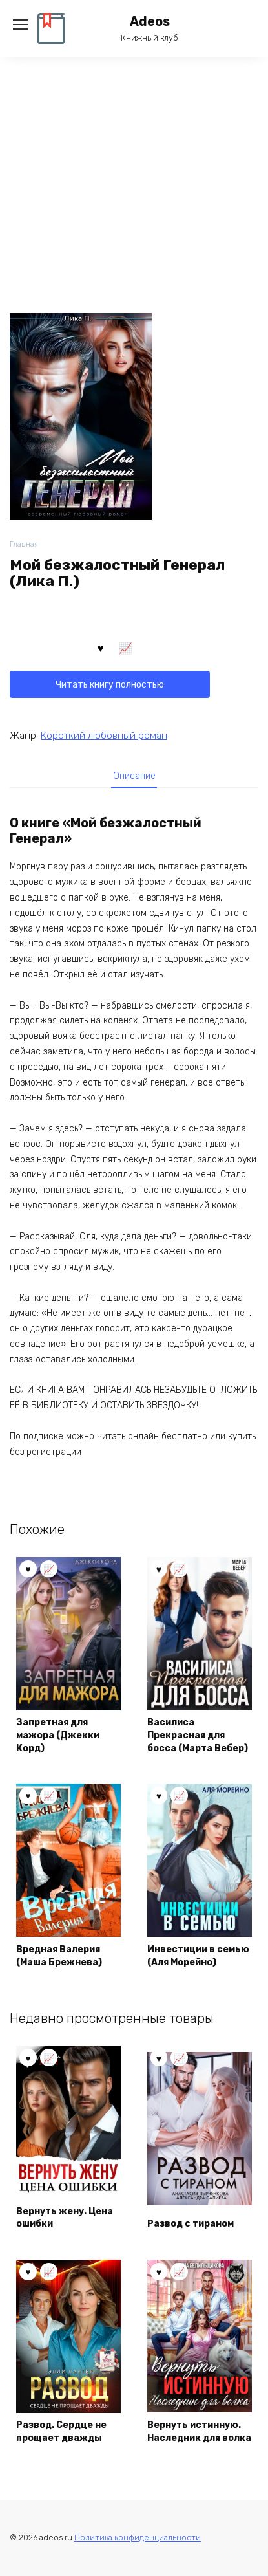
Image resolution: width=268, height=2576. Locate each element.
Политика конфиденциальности (137, 2537)
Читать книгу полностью (110, 684)
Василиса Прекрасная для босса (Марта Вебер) (197, 1735)
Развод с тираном (190, 2223)
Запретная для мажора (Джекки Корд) (57, 1735)
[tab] (134, 775)
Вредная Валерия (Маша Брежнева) (59, 1956)
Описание (134, 775)
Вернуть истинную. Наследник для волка (199, 2431)
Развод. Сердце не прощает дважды (61, 2431)
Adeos (150, 21)
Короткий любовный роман (104, 735)
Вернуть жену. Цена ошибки (64, 2218)
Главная (24, 544)
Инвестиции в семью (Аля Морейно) (198, 1956)
